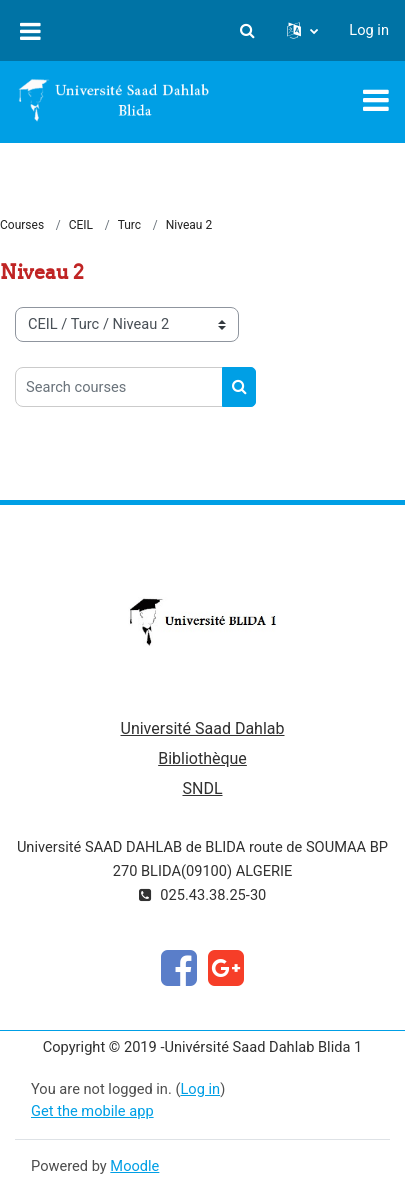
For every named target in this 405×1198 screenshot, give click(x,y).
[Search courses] (119, 387)
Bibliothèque (202, 758)
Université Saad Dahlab (203, 728)
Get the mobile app (92, 1111)
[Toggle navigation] (376, 100)
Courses (22, 225)
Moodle (134, 1166)
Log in (369, 30)
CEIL (81, 225)
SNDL (202, 788)
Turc (129, 225)
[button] (247, 31)
